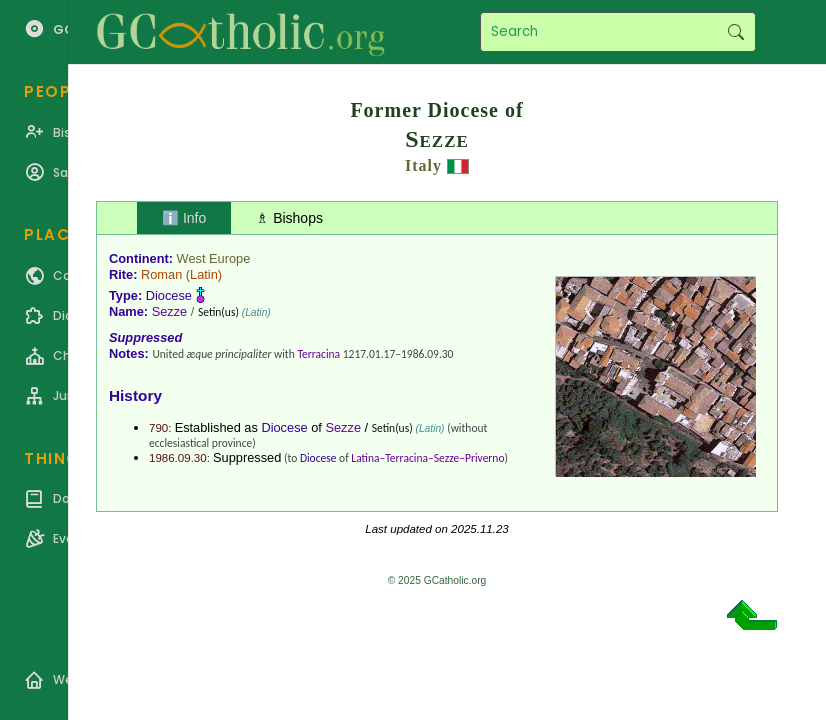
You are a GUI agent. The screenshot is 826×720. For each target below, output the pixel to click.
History (135, 395)
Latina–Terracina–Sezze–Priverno (427, 458)
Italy (423, 165)
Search (735, 32)
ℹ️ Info (184, 218)
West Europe (214, 258)
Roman (161, 274)
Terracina (318, 354)
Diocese (169, 295)
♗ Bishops (289, 218)
